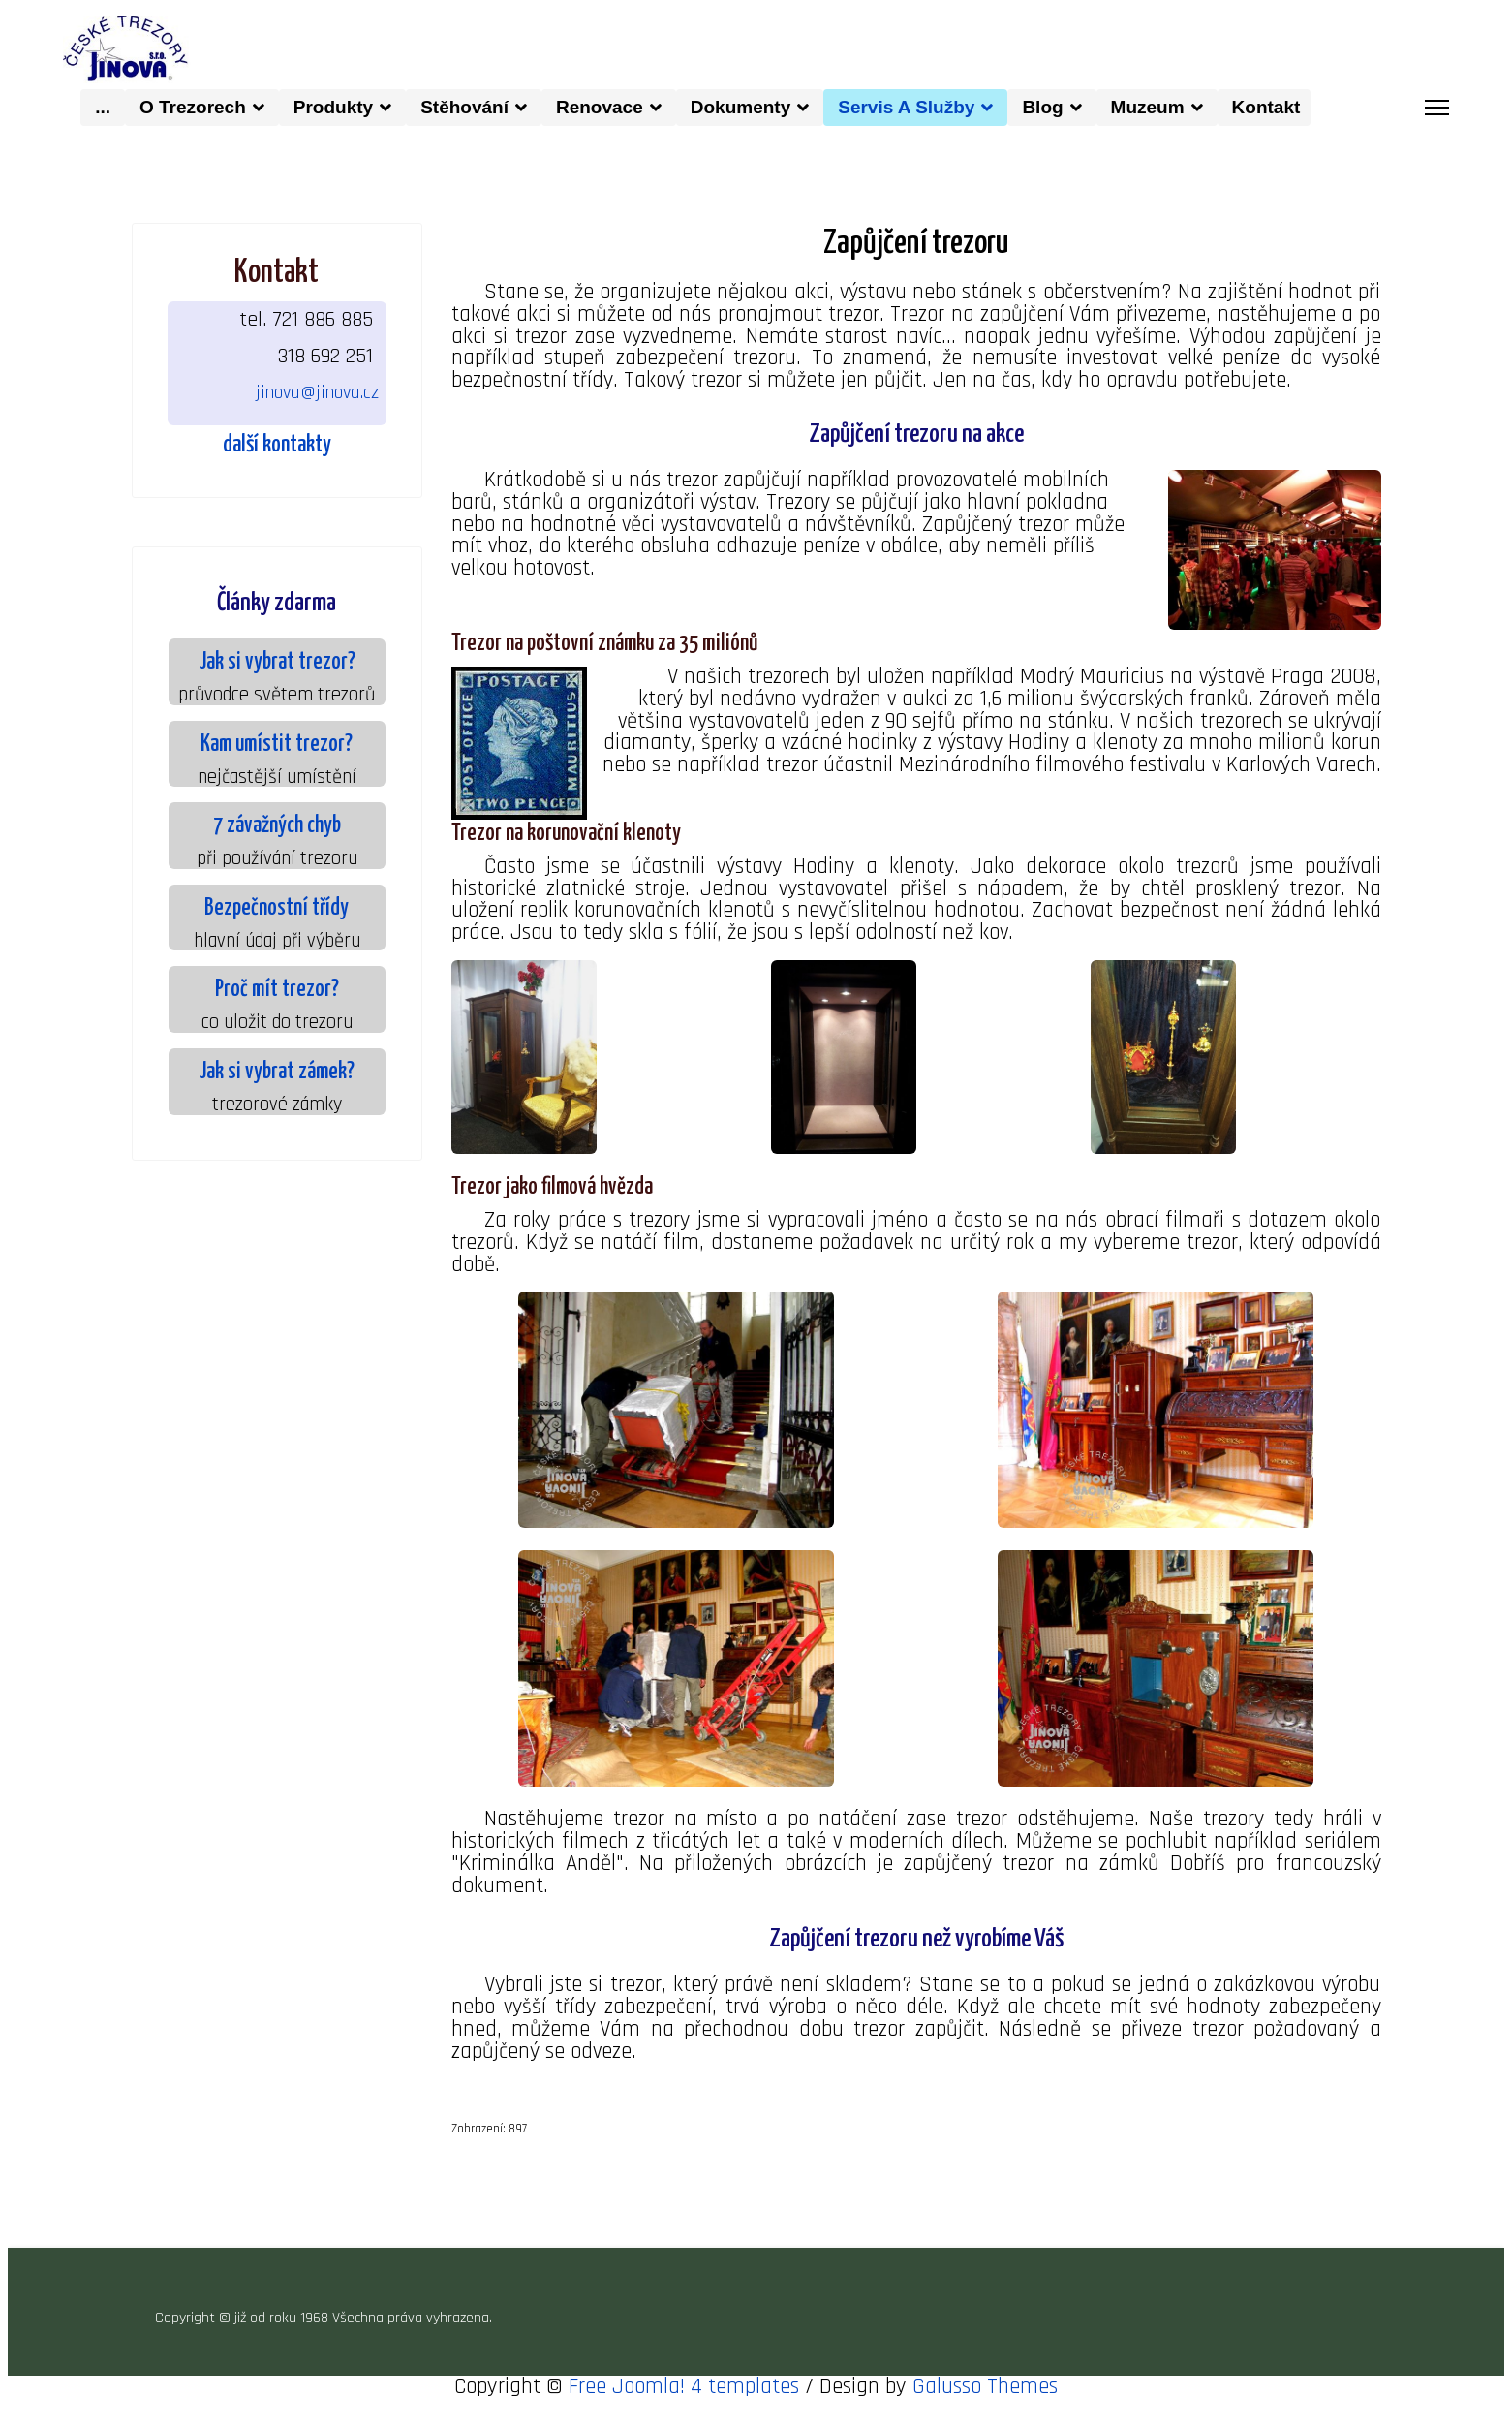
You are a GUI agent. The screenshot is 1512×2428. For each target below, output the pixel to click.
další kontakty (277, 445)
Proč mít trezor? (277, 991)
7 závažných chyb (277, 826)
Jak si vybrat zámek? (277, 1072)
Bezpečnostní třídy (276, 908)
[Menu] (1437, 106)
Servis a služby (906, 106)
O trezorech (192, 106)
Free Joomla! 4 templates (684, 2409)
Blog (1042, 106)
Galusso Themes (985, 2409)
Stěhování (464, 106)
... (102, 106)
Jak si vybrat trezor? (277, 662)
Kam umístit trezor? (277, 744)
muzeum (1148, 106)
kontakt (1271, 106)
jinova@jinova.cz (317, 391)
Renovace (599, 106)
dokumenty (740, 106)
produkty (333, 106)
